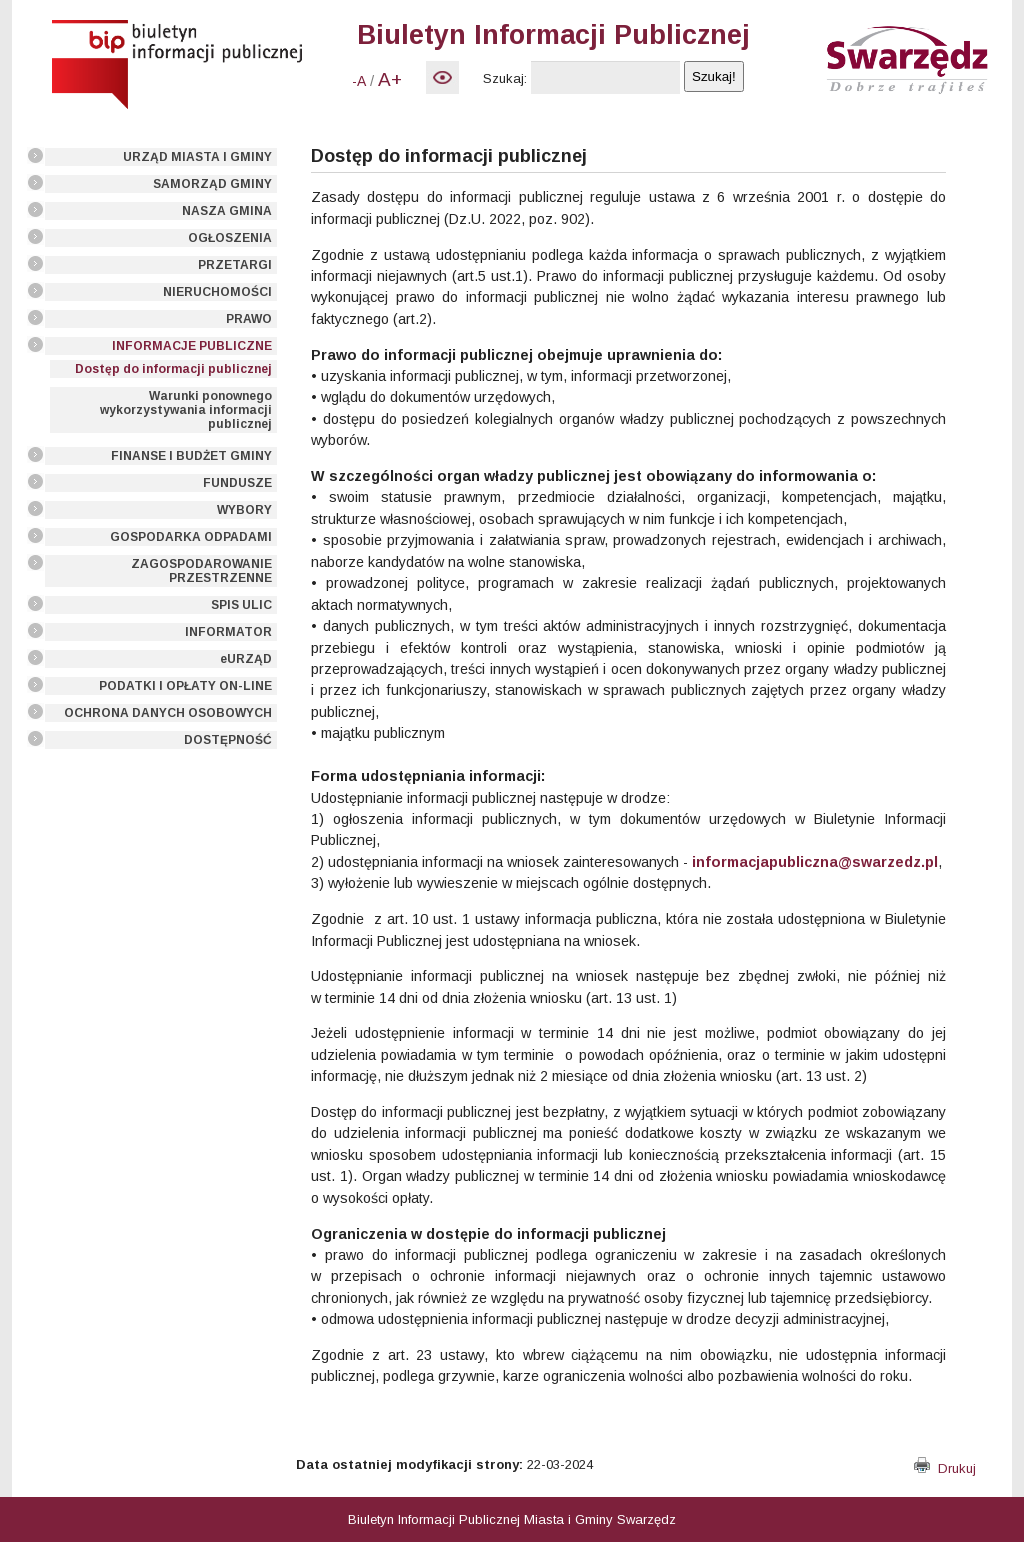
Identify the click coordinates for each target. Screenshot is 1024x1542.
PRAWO (249, 319)
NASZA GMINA (227, 211)
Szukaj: (505, 78)
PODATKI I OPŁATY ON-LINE (185, 686)
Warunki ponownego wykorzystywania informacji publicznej (186, 410)
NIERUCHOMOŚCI (217, 292)
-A (359, 81)
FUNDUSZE (237, 483)
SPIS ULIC (241, 605)
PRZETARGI (235, 265)
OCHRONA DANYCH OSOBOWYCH (168, 713)
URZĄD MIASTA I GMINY (197, 157)
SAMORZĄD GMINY (212, 184)
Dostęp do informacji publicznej (173, 369)
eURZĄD (246, 659)
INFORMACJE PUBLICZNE (192, 346)
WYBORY (244, 510)
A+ (390, 79)
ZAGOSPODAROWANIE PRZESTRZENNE (201, 571)
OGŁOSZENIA (230, 238)
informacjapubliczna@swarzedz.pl (815, 862)
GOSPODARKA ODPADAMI (191, 537)
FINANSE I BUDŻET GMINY (191, 456)
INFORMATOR (228, 632)
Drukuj (945, 1468)
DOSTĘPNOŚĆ (228, 740)
